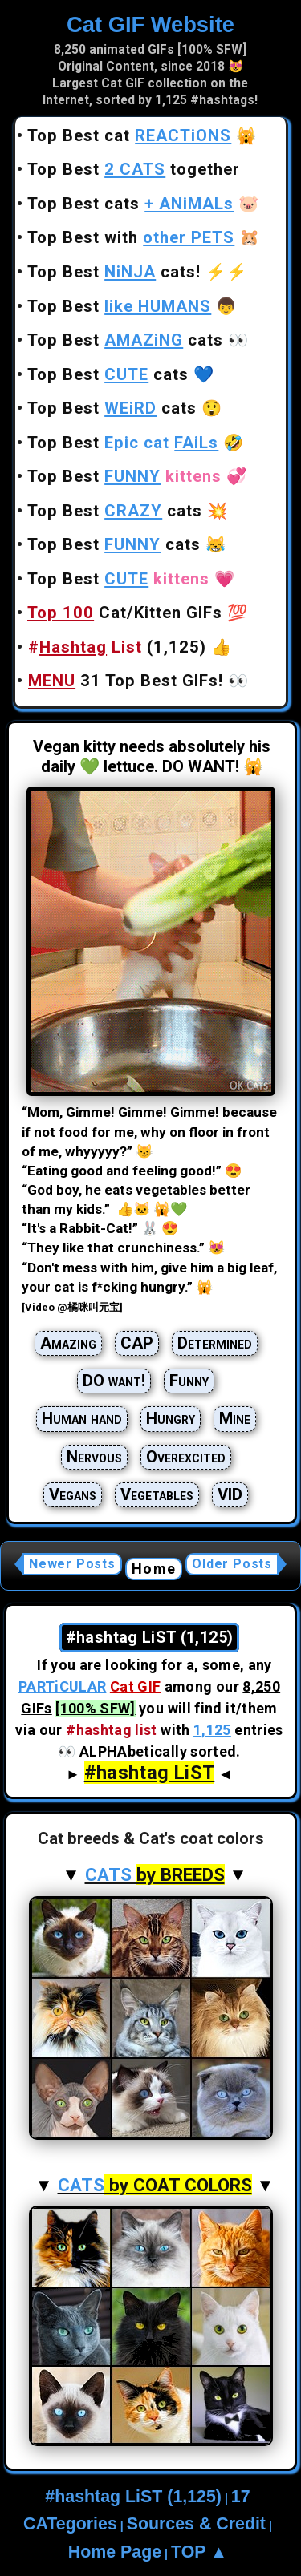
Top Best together (133, 169)
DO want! (114, 1380)
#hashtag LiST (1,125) (133, 2496)
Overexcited (186, 1456)
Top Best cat (129, 135)
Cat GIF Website (150, 24)
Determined (214, 1343)
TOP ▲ (199, 2552)
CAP (136, 1343)
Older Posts (232, 1563)
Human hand (82, 1418)
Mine (234, 1418)
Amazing (68, 1343)
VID (230, 1494)
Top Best (119, 306)
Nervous (94, 1456)
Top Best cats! (114, 271)
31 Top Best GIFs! (125, 680)
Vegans (72, 1494)
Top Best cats (130, 203)
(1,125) (117, 647)
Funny (189, 1380)
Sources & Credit (196, 2524)
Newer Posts (72, 1563)
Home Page (114, 2552)
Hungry (170, 1418)
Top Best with (130, 237)
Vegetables (156, 1494)
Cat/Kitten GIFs (124, 612)
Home (154, 1568)
